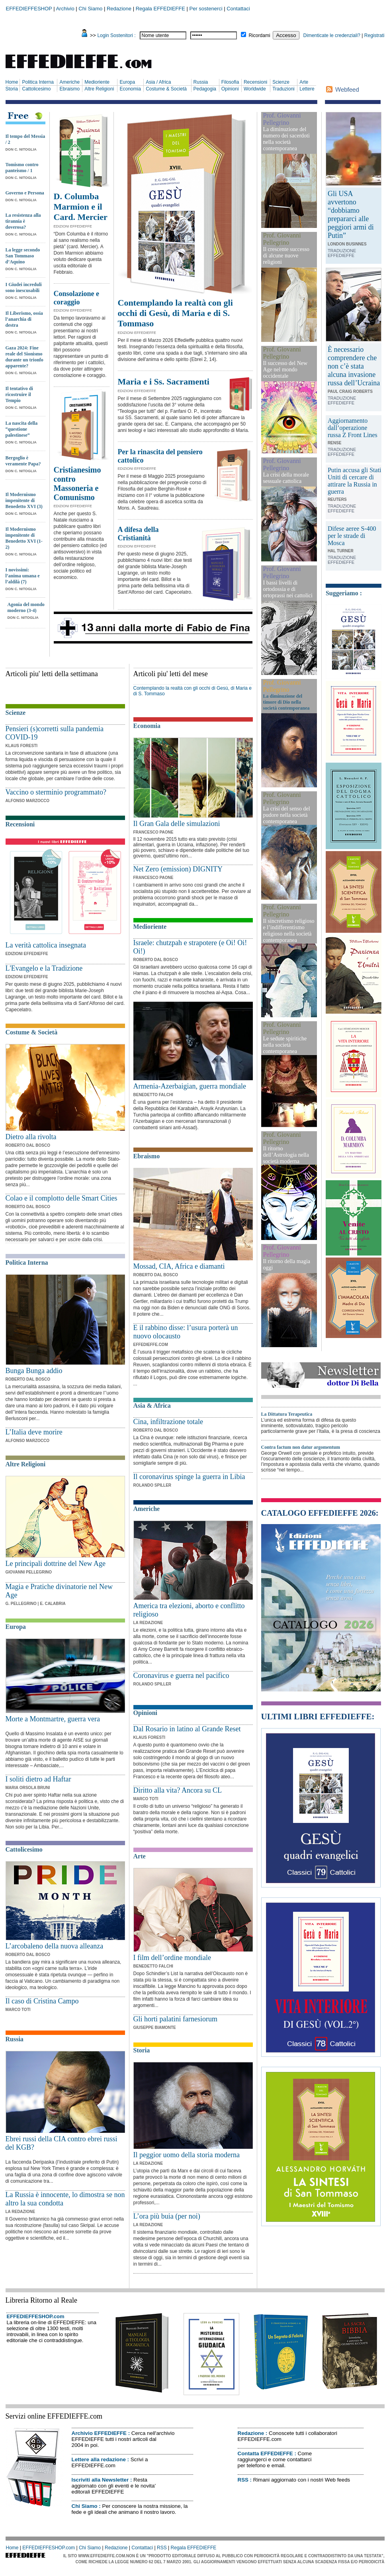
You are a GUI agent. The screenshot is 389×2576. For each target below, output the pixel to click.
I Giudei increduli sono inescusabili (24, 287)
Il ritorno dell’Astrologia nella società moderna (286, 1155)
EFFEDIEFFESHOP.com (36, 2316)
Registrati (374, 35)
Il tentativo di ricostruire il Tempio (19, 394)
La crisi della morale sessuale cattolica (286, 478)
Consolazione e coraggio (77, 298)
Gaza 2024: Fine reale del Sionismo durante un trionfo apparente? (24, 357)
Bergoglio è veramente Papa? (23, 461)
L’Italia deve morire (34, 1432)
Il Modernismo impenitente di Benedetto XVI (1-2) (24, 538)
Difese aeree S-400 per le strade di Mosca (352, 535)
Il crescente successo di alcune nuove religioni (286, 255)
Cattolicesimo (36, 89)
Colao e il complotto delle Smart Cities (61, 1198)
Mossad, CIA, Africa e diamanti (179, 1266)
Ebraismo (69, 89)
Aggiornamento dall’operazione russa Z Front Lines (352, 427)
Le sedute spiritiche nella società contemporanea (285, 1045)
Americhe (69, 82)
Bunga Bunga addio (34, 1371)
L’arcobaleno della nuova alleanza (55, 1946)
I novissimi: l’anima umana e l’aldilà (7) (23, 576)
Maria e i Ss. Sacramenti (163, 381)
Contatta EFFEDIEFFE (265, 2453)
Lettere (306, 89)
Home (12, 82)
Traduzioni (283, 89)
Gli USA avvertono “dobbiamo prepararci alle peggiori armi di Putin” (351, 214)
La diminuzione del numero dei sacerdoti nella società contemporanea (286, 138)
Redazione (119, 9)
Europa (127, 82)
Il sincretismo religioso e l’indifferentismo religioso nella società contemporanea (289, 930)
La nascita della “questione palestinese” (22, 429)
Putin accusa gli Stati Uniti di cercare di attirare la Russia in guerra (354, 481)
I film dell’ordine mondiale (172, 1958)
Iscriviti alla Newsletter (100, 2480)
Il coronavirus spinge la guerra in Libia (189, 1477)
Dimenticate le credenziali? (331, 35)
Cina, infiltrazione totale (168, 1422)
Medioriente (96, 82)
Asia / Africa (158, 82)
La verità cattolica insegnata (46, 945)
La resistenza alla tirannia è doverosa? (23, 221)
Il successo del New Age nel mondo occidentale (285, 369)
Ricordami (259, 35)
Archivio (65, 9)
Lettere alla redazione (99, 2459)
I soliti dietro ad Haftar (38, 1779)
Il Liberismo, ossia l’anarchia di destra (24, 319)
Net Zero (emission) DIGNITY (178, 869)
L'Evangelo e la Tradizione (44, 968)
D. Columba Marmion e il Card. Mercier (81, 206)
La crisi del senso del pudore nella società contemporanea (286, 815)
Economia (130, 89)
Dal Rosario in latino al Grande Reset (187, 1729)
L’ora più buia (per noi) (166, 2216)
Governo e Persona (25, 193)
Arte (303, 82)
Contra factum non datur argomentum (300, 1447)
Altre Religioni (99, 89)
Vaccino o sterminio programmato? (56, 792)
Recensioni (255, 82)
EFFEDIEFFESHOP (29, 9)
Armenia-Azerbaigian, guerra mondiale (189, 1086)
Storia (12, 89)
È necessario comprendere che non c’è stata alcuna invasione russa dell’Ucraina (354, 366)
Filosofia (230, 82)
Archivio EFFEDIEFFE (99, 2433)
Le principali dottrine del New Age (56, 1564)
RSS (243, 2480)
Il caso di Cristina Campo (42, 2001)
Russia (201, 82)
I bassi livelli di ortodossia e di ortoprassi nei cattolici (288, 589)
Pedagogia (205, 89)
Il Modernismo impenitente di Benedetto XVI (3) (24, 500)
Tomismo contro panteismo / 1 (22, 167)
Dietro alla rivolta (31, 1137)
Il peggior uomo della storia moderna (186, 2155)
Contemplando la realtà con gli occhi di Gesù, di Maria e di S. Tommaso (175, 313)
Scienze (280, 82)
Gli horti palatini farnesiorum (175, 2019)
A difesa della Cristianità (138, 534)
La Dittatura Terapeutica (287, 1414)
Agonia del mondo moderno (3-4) (26, 607)
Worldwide (255, 89)
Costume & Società (166, 89)
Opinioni (230, 89)
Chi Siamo (90, 9)
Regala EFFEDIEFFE (160, 9)
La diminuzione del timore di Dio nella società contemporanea (286, 702)
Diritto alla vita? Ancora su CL (177, 1790)
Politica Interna (37, 82)
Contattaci (238, 9)
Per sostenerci (206, 9)
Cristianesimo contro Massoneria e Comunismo (77, 483)
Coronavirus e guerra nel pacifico (181, 1675)
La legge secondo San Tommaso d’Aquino (23, 256)
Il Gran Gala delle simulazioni (176, 824)
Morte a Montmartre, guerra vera (53, 1719)
